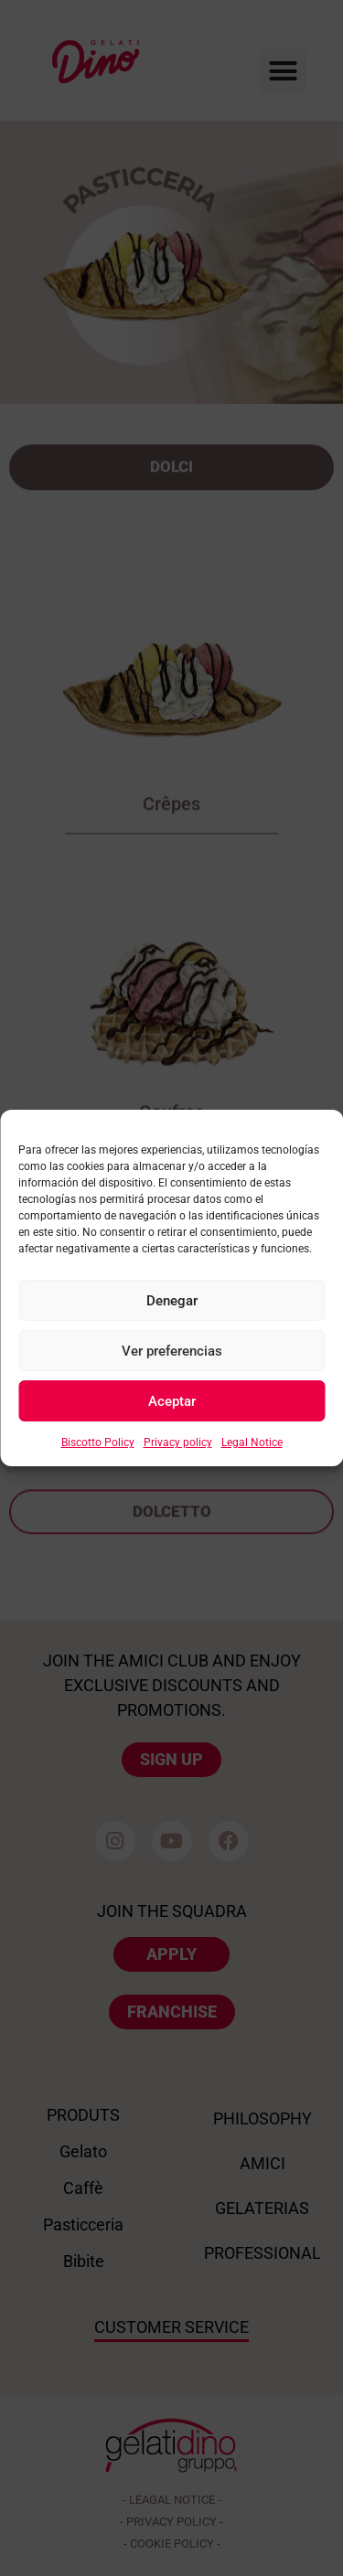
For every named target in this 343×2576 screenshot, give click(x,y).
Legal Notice (252, 1442)
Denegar (172, 1301)
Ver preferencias (172, 1351)
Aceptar (172, 1401)
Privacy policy (178, 1442)
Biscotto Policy (97, 1442)
